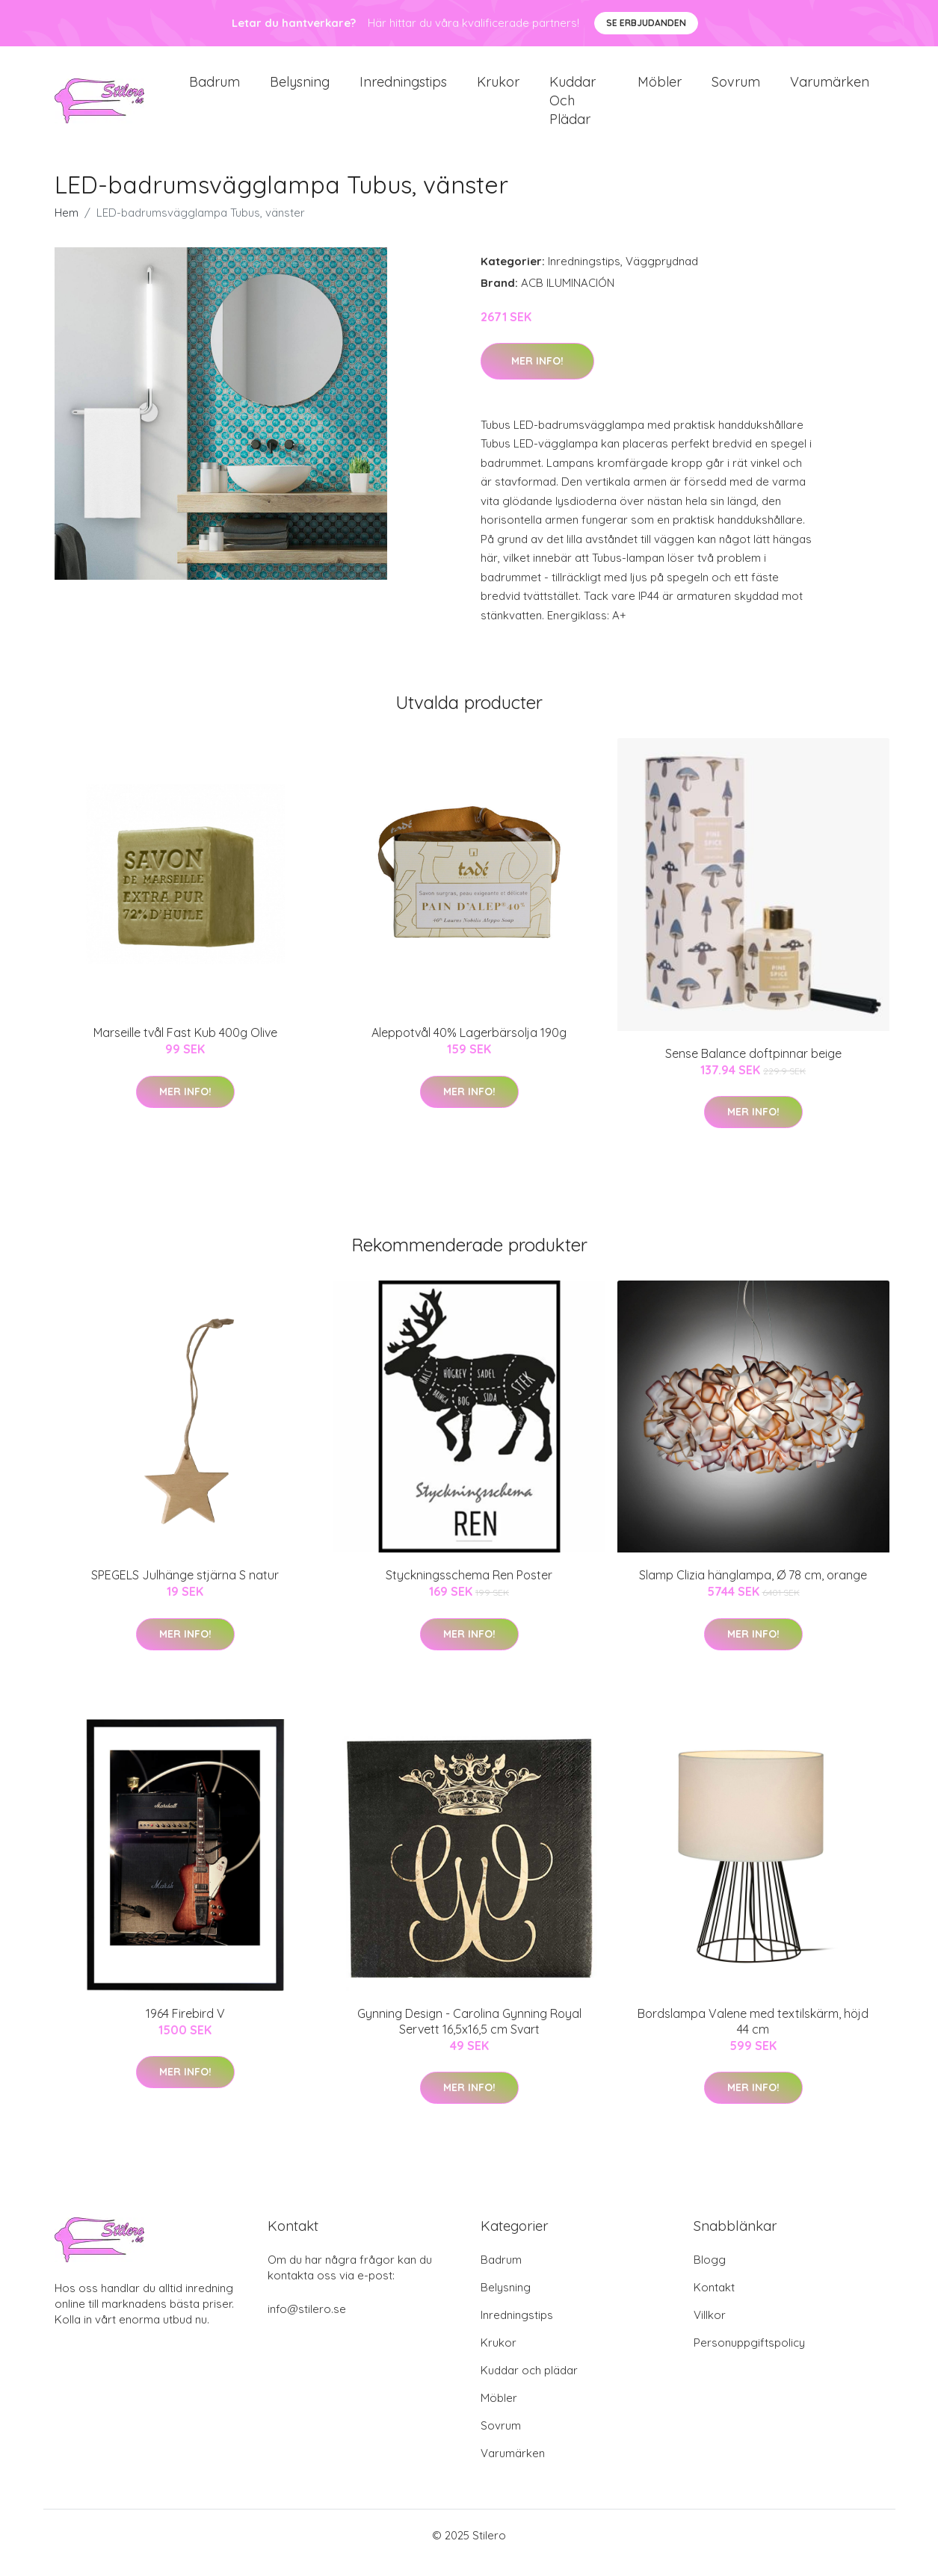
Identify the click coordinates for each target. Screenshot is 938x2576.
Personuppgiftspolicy (749, 2357)
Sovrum (736, 89)
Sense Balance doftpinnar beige (753, 1068)
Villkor (710, 2330)
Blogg (710, 2274)
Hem (66, 227)
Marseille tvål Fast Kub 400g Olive (185, 1047)
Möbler (660, 89)
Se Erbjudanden (646, 22)
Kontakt (714, 2302)
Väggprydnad (662, 276)
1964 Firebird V (185, 2028)
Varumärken (829, 89)
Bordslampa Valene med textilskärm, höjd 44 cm (753, 2036)
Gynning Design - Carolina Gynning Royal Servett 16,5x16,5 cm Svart (469, 2036)
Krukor (498, 89)
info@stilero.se (307, 2324)
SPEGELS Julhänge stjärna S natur (185, 1589)
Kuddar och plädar (572, 108)
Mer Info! (537, 376)
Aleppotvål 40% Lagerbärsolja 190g (469, 1047)
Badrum (214, 89)
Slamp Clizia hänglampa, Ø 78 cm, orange (753, 1589)
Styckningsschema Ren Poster (469, 1589)
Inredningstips (403, 89)
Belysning (300, 89)
